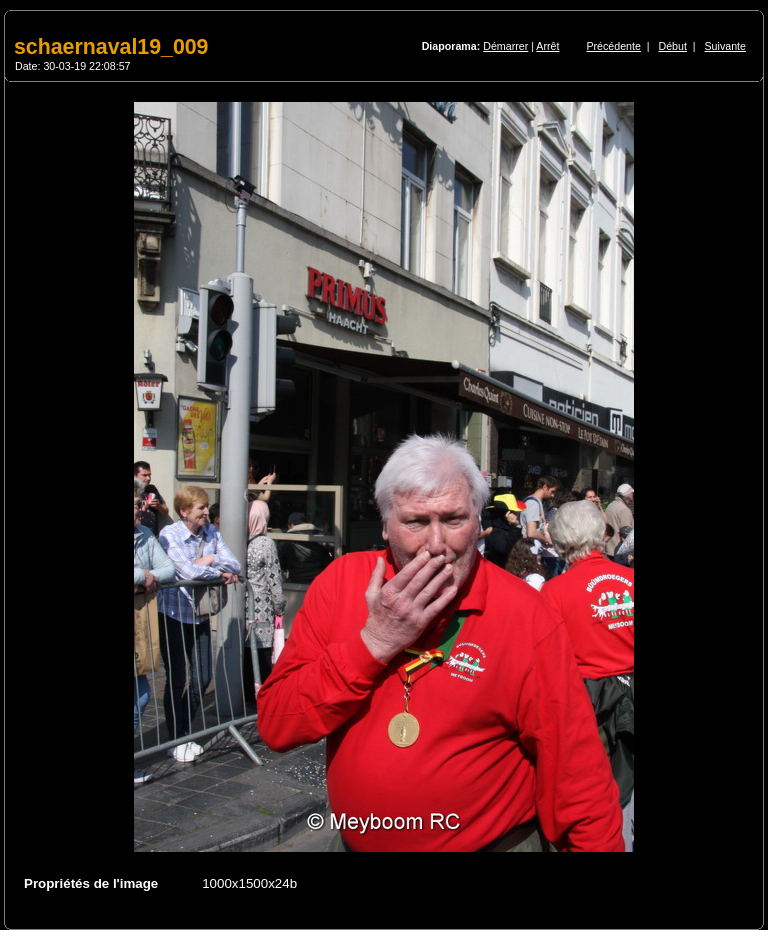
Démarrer (505, 46)
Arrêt (547, 46)
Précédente (613, 46)
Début (673, 46)
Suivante (725, 46)
